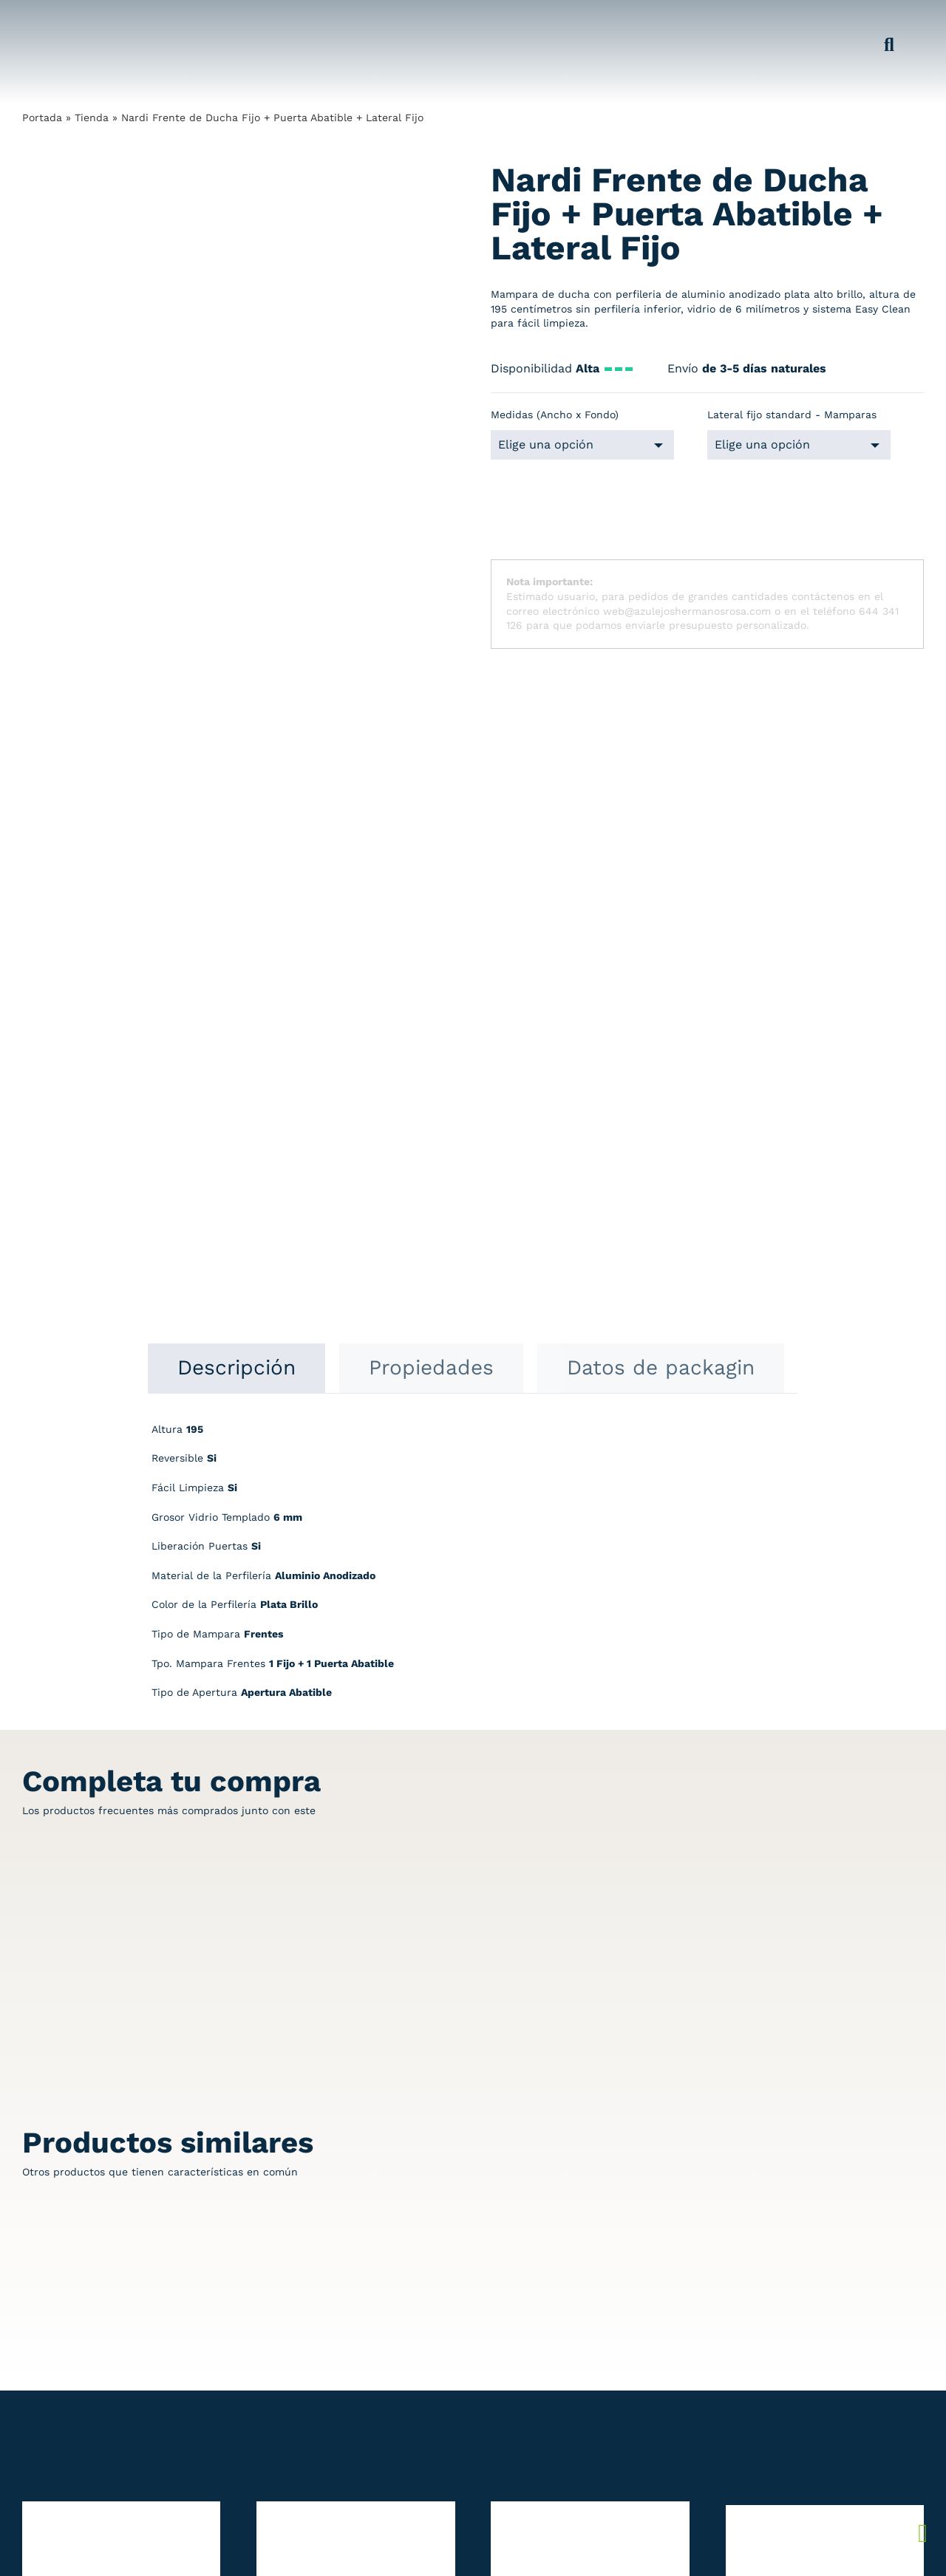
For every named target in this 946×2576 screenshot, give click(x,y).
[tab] (236, 725)
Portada (42, 117)
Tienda (92, 117)
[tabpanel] (473, 925)
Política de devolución (829, 2273)
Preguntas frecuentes (828, 2317)
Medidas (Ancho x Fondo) (555, 414)
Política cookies (812, 2302)
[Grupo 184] (51, 20)
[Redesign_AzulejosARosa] (97, 2242)
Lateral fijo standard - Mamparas (792, 414)
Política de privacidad (828, 2258)
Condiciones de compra (833, 2331)
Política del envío (816, 2288)
